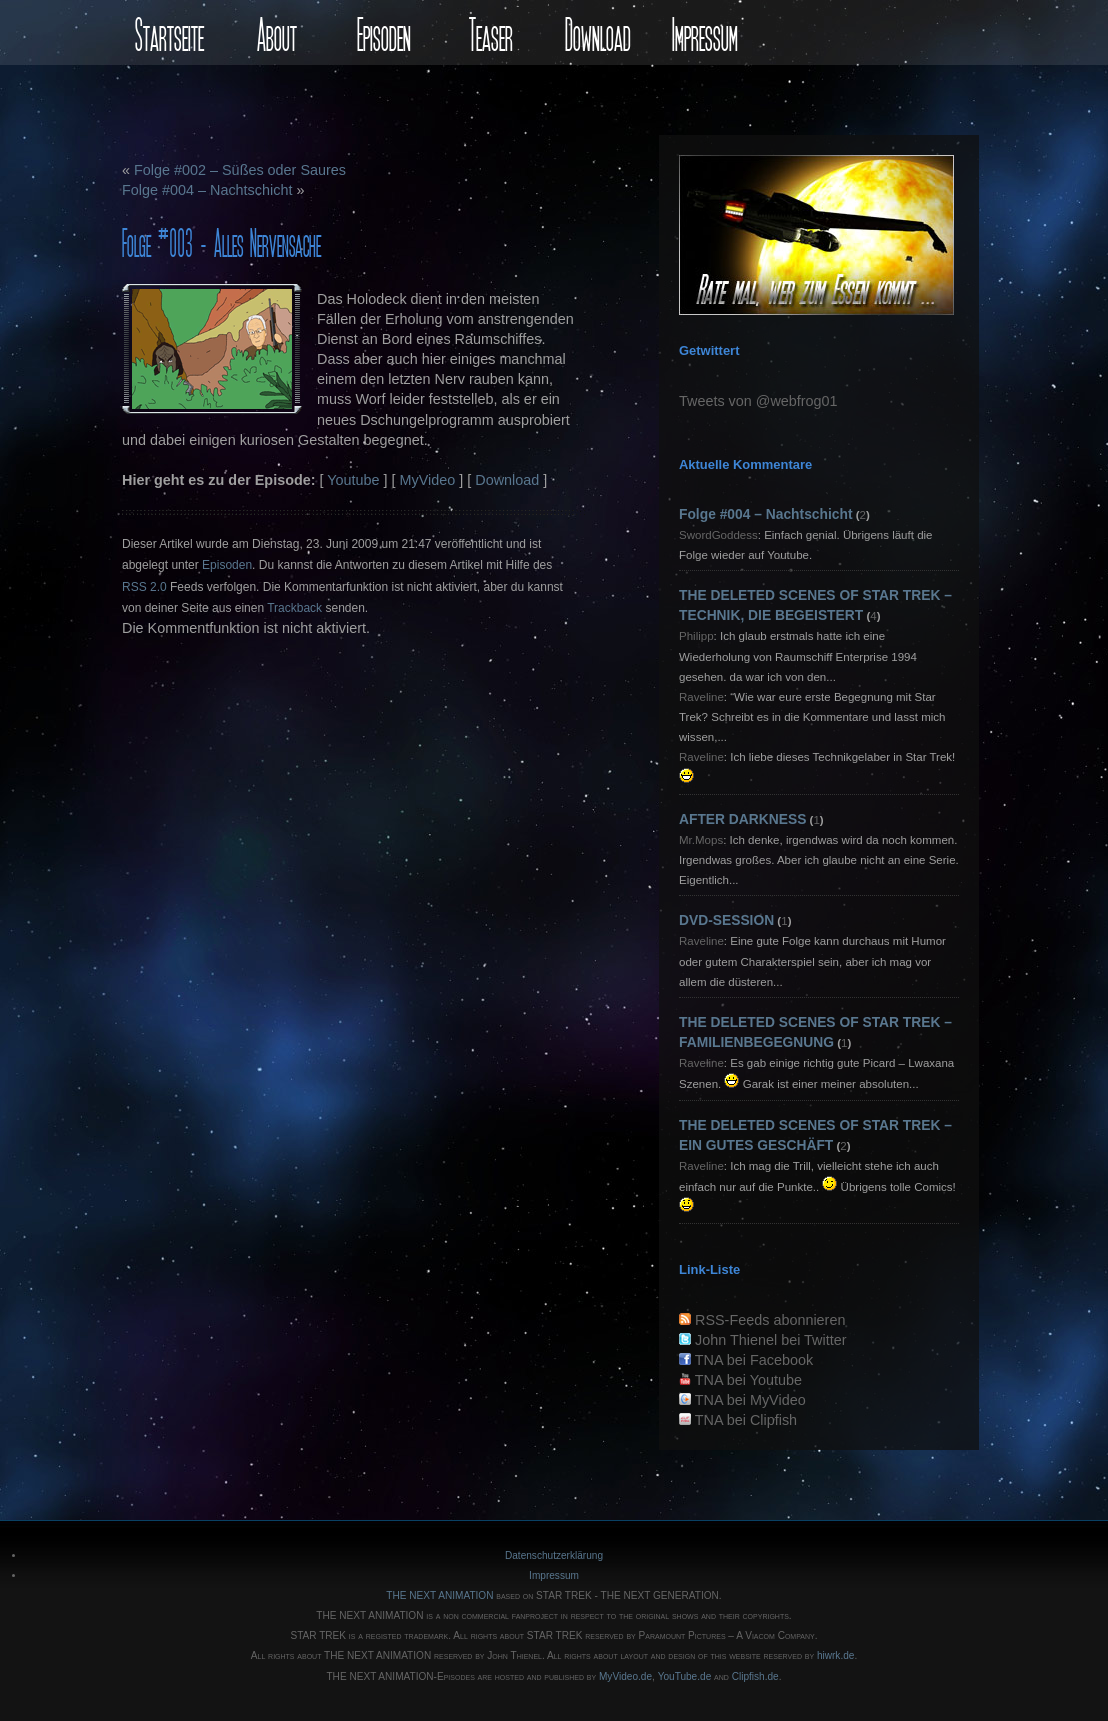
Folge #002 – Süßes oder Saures (240, 170)
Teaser (491, 32)
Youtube (353, 480)
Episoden (384, 32)
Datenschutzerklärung (554, 1555)
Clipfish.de (755, 1676)
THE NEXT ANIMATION (439, 1595)
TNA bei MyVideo (750, 1400)
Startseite (169, 32)
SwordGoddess (718, 535)
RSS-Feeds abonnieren (770, 1320)
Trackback (294, 608)
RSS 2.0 (144, 587)
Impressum (705, 32)
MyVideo (428, 480)
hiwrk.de (836, 1655)
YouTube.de (685, 1676)
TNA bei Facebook (754, 1360)
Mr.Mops (701, 840)
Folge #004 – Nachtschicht (207, 190)
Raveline (701, 697)
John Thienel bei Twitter (770, 1340)
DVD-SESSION (726, 920)
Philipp (696, 636)
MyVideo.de (625, 1676)
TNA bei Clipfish (746, 1420)
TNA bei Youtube (748, 1380)
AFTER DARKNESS (742, 819)
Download (598, 32)
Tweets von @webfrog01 (758, 401)
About (277, 32)
